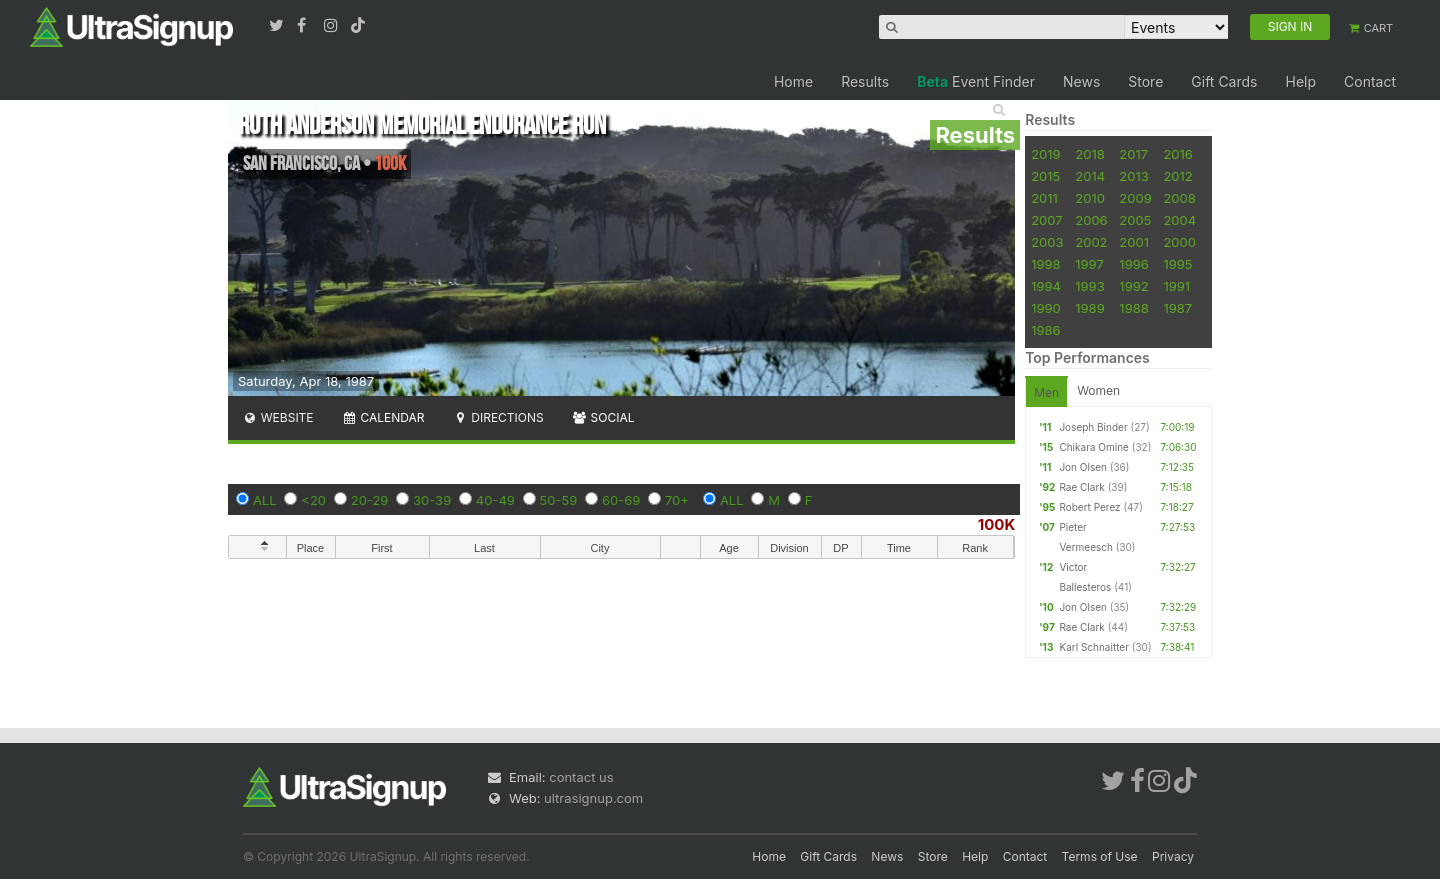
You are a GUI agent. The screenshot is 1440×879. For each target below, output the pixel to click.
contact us (581, 777)
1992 (1133, 286)
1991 (1176, 286)
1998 (1045, 264)
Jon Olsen (1083, 467)
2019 (1045, 154)
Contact (1370, 81)
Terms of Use (1100, 856)
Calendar (383, 417)
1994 (1046, 286)
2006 (1091, 220)
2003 (1047, 242)
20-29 (370, 500)
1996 (1133, 264)
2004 (1179, 220)
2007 (1046, 220)
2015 (1045, 176)
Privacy (1173, 856)
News (1081, 81)
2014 (1090, 176)
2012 (1177, 176)
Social (603, 417)
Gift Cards (1224, 81)
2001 (1134, 242)
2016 (1177, 154)
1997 (1089, 264)
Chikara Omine (1094, 447)
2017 (1133, 154)
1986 (1045, 330)
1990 (1046, 308)
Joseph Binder (1093, 427)
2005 (1135, 220)
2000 (1179, 242)
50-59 (559, 500)
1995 (1177, 264)
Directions (497, 417)
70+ (677, 500)
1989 (1089, 308)
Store (1145, 81)
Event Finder (976, 81)
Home (793, 81)
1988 (1133, 308)
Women (1098, 390)
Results (865, 81)
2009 (1135, 198)
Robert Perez (1089, 507)
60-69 (621, 500)
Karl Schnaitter (1094, 647)
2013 (1133, 176)
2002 (1091, 242)
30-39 (432, 500)
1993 (1089, 286)
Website (278, 417)
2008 (1179, 198)
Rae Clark (1081, 487)
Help (1300, 81)
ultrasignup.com (593, 798)
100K (997, 524)
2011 (1044, 198)
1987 (1177, 308)
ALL (265, 500)
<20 (313, 500)
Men (1046, 392)
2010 (1090, 198)
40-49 (495, 500)
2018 (1089, 154)
